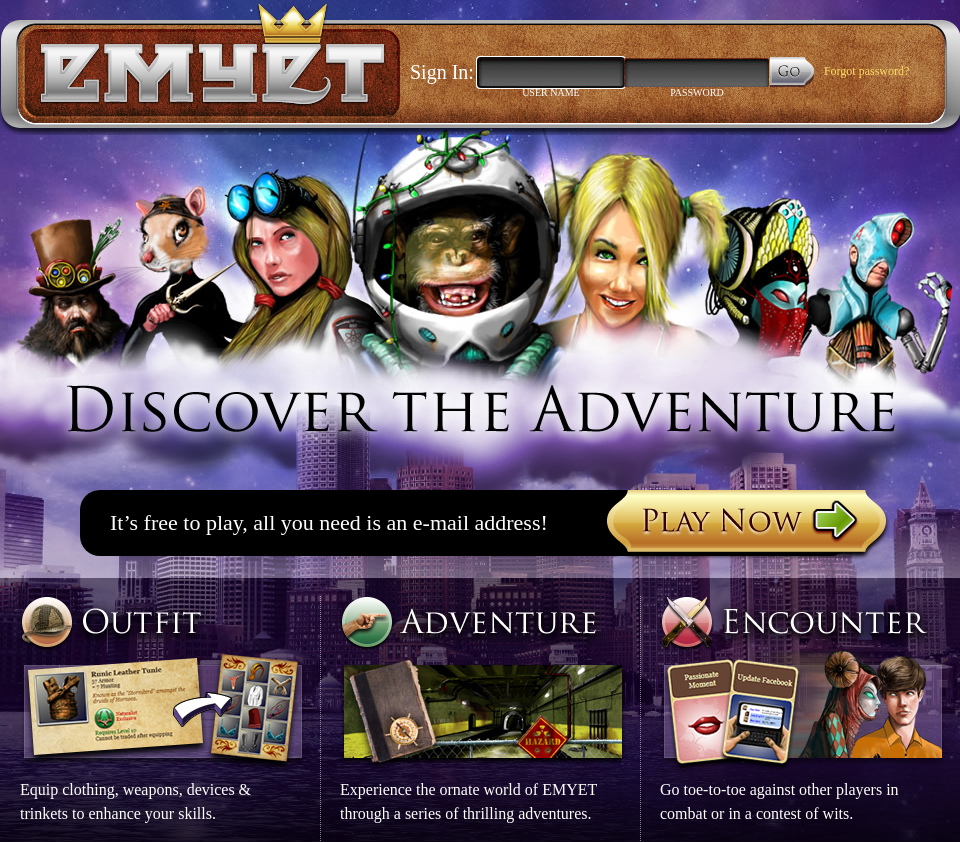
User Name (551, 92)
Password (697, 92)
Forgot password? (866, 71)
